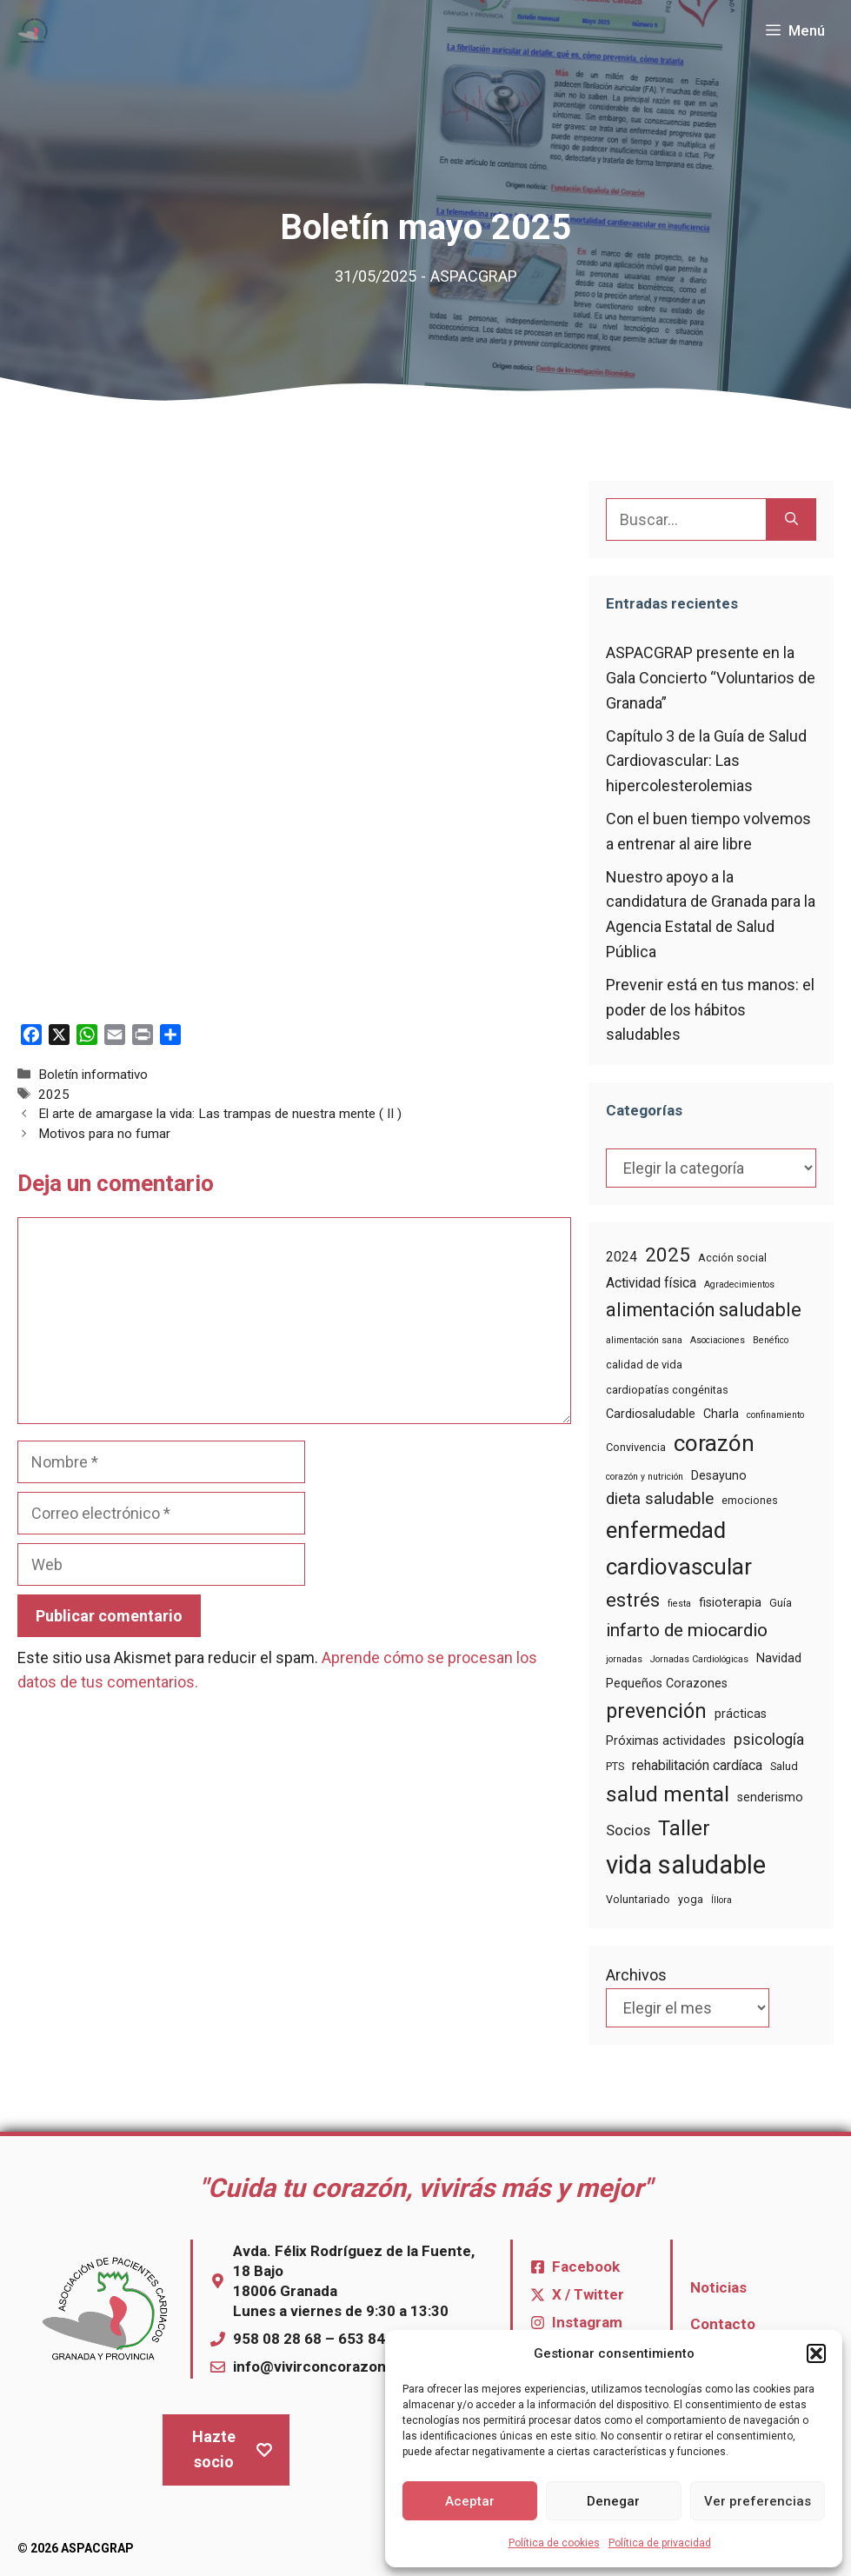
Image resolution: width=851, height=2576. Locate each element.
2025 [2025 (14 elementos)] (667, 1254)
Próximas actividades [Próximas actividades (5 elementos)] (666, 1740)
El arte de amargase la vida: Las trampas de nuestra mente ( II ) (220, 1114)
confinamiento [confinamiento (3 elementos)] (775, 1415)
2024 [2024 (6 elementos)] (621, 1256)
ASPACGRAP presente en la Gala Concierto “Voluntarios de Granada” (710, 677)
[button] (816, 2353)
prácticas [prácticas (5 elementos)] (741, 1714)
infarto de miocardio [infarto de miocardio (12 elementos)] (687, 1630)
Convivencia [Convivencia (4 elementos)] (636, 1447)
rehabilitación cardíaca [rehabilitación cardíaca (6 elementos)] (697, 1765)
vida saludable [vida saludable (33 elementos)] (686, 1865)
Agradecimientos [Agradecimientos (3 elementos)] (739, 1284)
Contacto (722, 2324)
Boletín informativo (93, 1074)
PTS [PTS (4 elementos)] (615, 1766)
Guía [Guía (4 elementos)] (780, 1602)
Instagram (587, 2322)
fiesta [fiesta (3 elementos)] (679, 1603)
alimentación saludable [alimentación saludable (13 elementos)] (703, 1310)
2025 (54, 1094)
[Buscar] (791, 519)
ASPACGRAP (473, 276)
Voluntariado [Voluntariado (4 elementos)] (638, 1899)
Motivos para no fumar (104, 1134)
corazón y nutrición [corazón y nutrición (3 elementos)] (644, 1476)
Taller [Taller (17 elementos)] (684, 1828)
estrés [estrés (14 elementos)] (633, 1599)
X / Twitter (588, 2294)
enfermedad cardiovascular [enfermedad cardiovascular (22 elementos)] (679, 1548)
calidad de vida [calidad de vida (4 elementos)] (644, 1364)
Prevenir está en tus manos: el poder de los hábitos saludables (710, 1009)
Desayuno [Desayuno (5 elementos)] (719, 1475)
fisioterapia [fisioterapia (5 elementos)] (730, 1602)
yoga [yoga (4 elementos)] (690, 1899)
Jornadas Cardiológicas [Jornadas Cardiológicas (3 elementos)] (699, 1659)
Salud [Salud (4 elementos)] (784, 1766)
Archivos (636, 1975)
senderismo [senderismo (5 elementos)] (770, 1797)
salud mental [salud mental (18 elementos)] (667, 1794)
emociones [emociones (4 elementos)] (749, 1500)
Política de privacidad (659, 2543)
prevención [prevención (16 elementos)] (656, 1711)
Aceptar (470, 2501)
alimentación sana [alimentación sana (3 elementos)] (644, 1340)
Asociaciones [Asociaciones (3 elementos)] (717, 1340)
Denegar (613, 2501)
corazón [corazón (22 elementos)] (714, 1443)
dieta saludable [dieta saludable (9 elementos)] (660, 1498)
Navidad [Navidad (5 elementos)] (778, 1658)
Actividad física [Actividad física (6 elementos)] (651, 1283)
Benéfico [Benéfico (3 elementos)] (770, 1340)
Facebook (586, 2266)
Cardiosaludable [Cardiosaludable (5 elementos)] (650, 1414)
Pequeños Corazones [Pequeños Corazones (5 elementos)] (667, 1683)
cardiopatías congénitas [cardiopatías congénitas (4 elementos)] (667, 1389)
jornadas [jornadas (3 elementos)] (624, 1659)
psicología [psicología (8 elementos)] (769, 1739)
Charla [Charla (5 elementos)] (721, 1414)
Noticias (718, 2287)
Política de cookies (554, 2543)
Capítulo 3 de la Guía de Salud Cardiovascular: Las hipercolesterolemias (706, 761)
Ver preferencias (757, 2501)
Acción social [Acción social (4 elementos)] (732, 1257)
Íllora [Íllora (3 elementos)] (721, 1900)
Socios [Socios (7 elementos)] (628, 1830)
